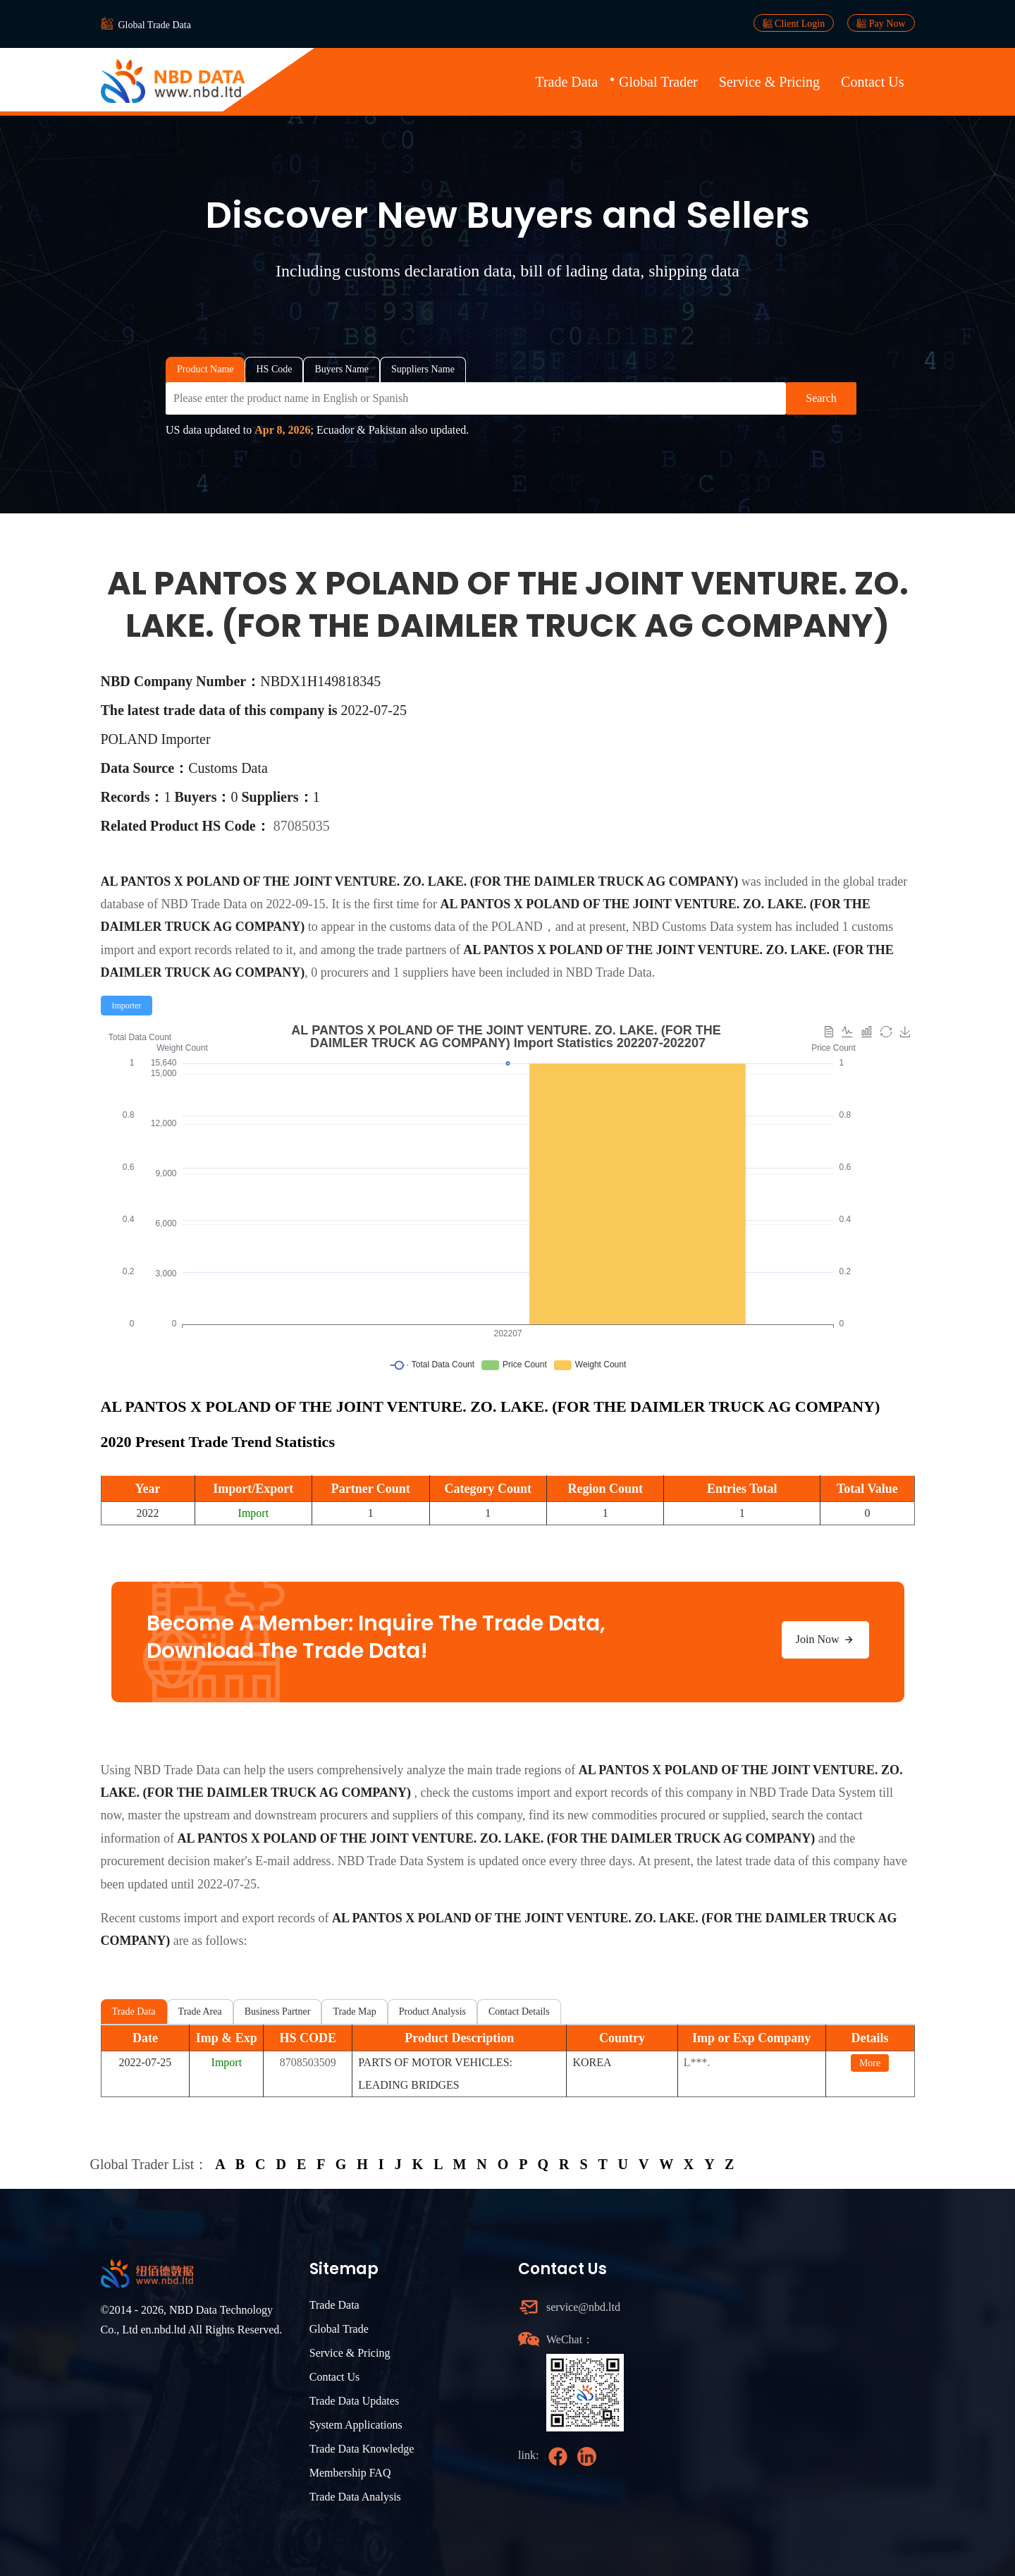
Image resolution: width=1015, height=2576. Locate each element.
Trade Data (566, 82)
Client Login (794, 23)
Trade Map (354, 2011)
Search (821, 398)
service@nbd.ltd (583, 2307)
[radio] (127, 1005)
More (869, 2063)
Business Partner (278, 2011)
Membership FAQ (350, 2473)
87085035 (301, 826)
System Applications (355, 2425)
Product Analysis (432, 2011)
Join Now (825, 1639)
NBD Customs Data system (702, 927)
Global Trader (658, 82)
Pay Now (880, 23)
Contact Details (519, 2011)
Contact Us (872, 82)
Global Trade (339, 2329)
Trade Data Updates (354, 2401)
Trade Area (200, 2011)
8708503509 (308, 2062)
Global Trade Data (154, 25)
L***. (697, 2062)
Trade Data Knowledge (361, 2449)
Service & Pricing (769, 82)
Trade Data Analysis (355, 2497)
